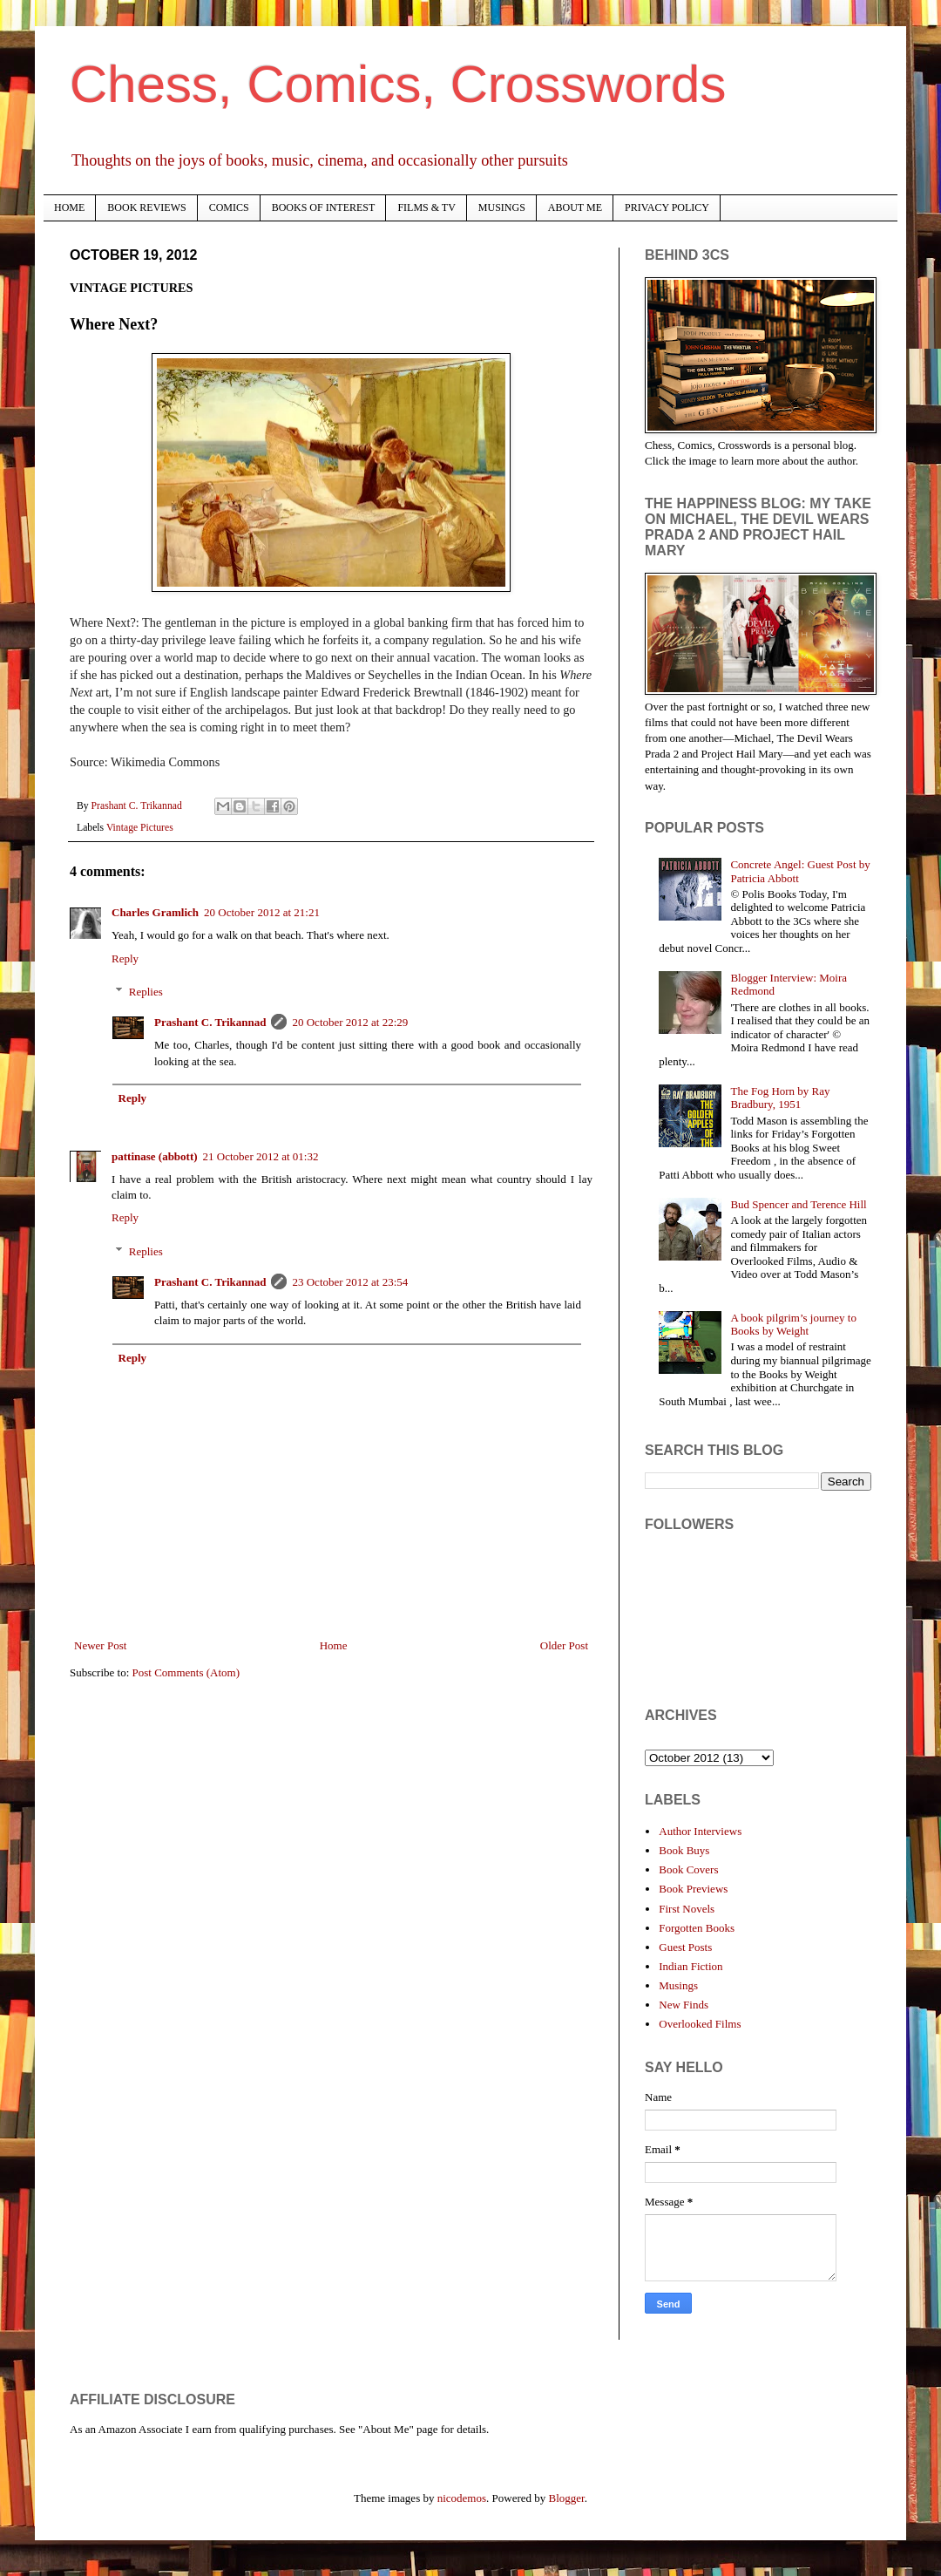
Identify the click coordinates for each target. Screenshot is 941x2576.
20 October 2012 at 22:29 (350, 1022)
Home (334, 1645)
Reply (125, 958)
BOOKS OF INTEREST (324, 207)
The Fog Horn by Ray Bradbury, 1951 (779, 1097)
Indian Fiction (690, 1966)
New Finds (683, 2004)
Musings (678, 1985)
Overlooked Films (700, 2023)
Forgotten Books (697, 1927)
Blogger (567, 2498)
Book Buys (684, 1850)
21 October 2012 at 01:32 (261, 1156)
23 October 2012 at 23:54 (350, 1281)
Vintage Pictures (139, 827)
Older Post (564, 1645)
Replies (146, 991)
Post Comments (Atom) (186, 1672)
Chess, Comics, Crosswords (398, 84)
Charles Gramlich (155, 912)
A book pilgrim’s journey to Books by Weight (793, 1324)
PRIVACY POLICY (667, 207)
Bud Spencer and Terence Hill (798, 1204)
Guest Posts (685, 1947)
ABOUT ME (575, 207)
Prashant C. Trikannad (210, 1022)
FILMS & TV (426, 207)
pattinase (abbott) (155, 1156)
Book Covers (688, 1869)
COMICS (229, 207)
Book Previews (693, 1888)
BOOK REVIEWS (146, 207)
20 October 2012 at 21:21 (262, 912)
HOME (69, 207)
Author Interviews (700, 1831)
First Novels (686, 1908)
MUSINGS (501, 207)
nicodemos (461, 2498)
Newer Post (100, 1645)
